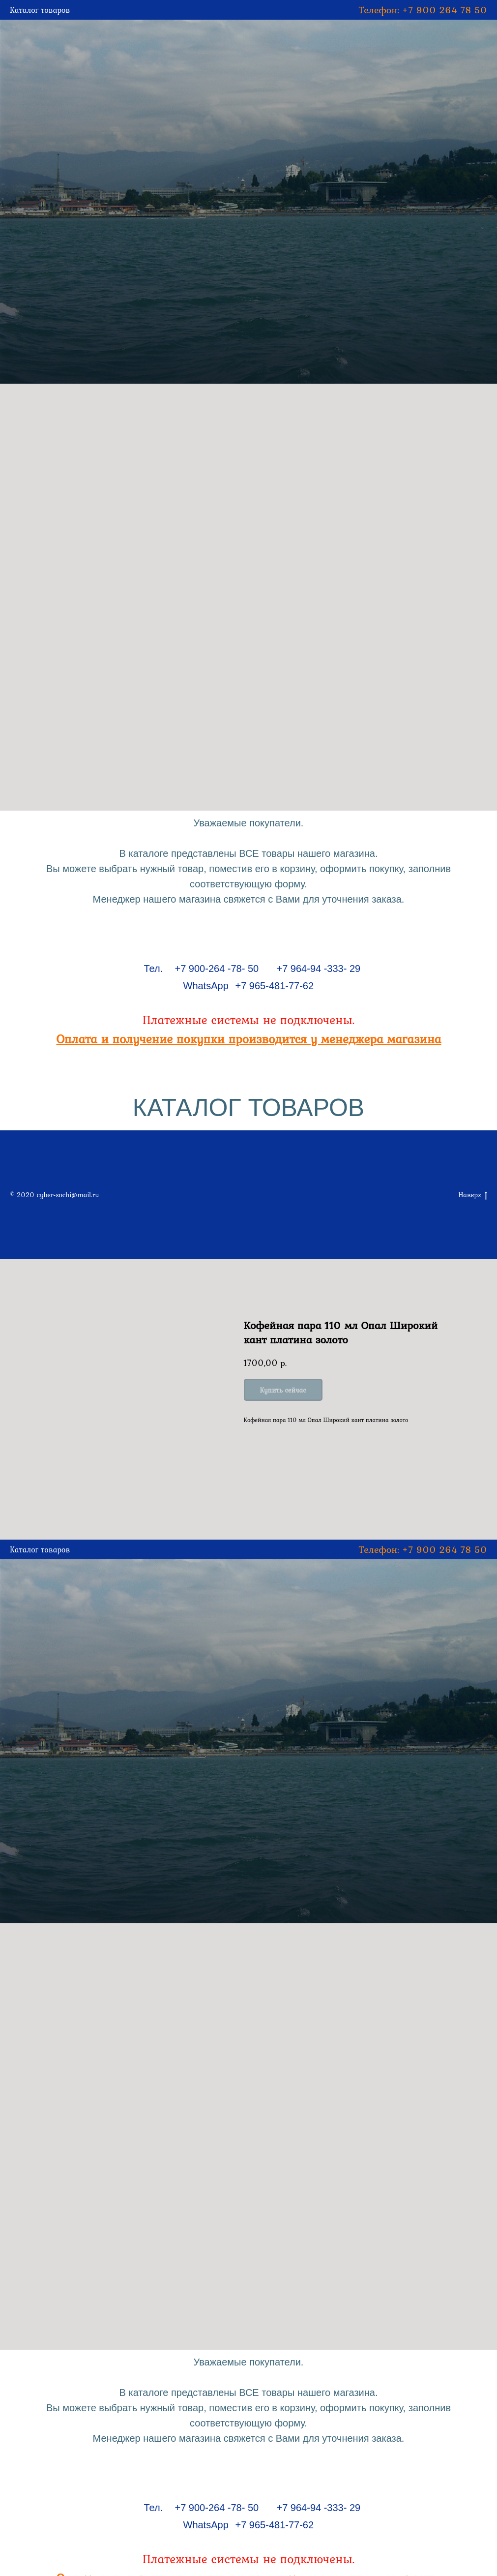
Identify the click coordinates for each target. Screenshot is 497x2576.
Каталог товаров (40, 10)
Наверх (472, 1195)
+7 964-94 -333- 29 (319, 968)
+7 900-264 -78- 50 (217, 968)
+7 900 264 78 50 (444, 9)
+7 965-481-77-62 (274, 985)
